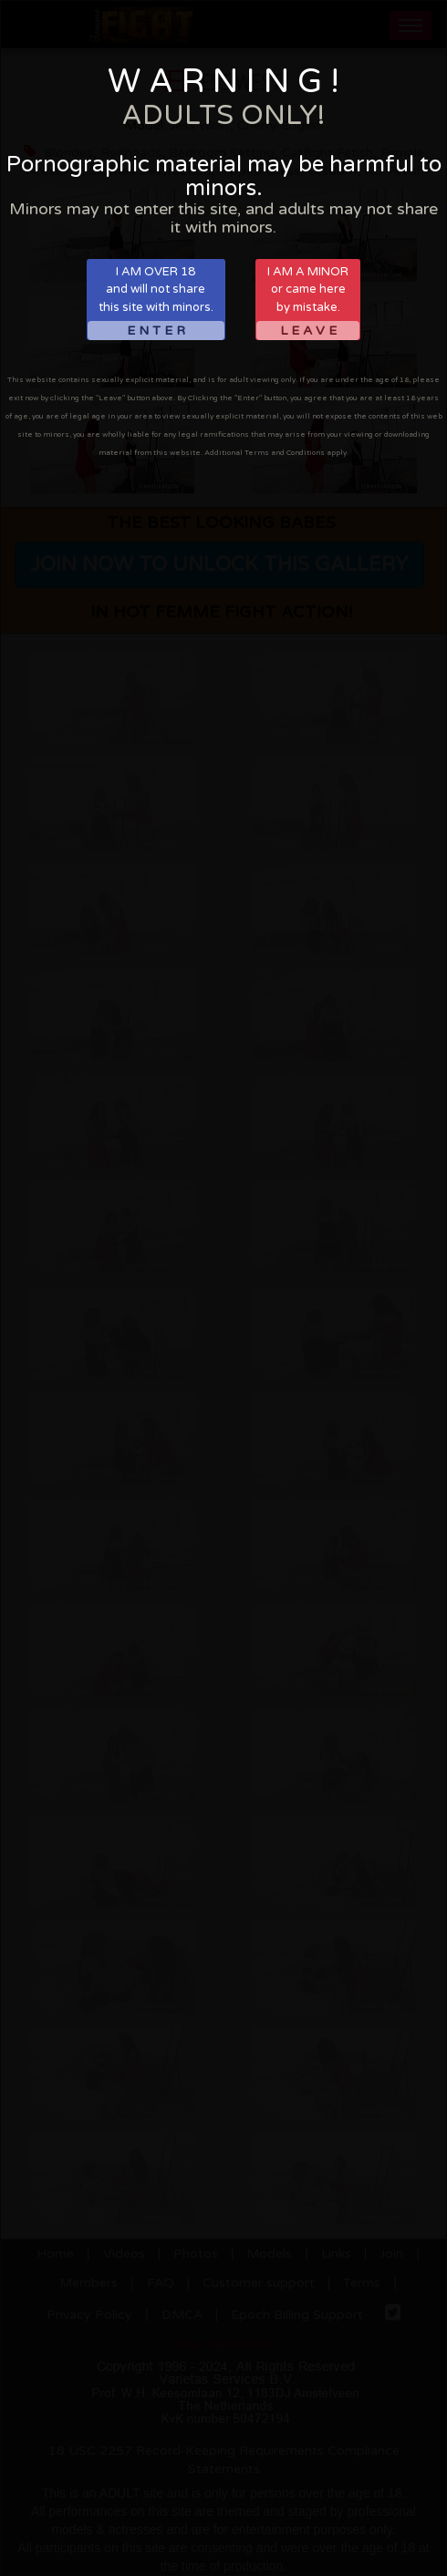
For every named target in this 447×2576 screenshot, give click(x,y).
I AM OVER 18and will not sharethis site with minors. (156, 302)
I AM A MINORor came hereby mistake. (307, 302)
